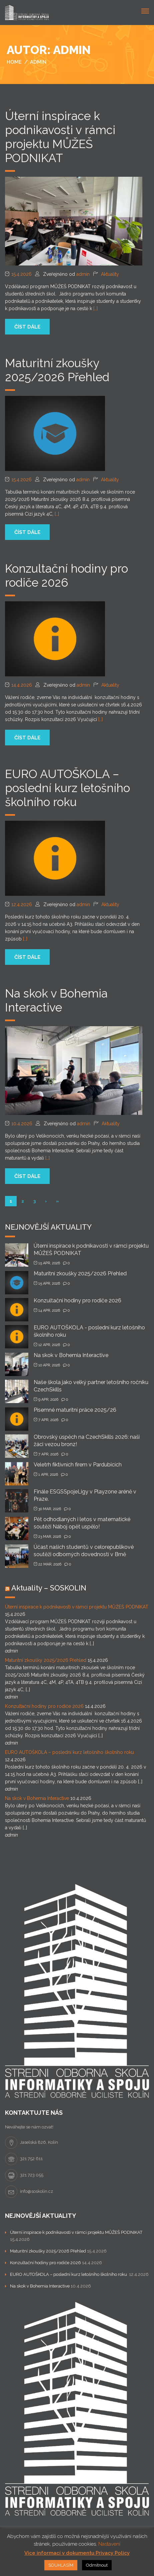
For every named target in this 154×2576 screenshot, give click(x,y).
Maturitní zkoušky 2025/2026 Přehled (57, 370)
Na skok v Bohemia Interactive (56, 1000)
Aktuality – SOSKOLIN (48, 1587)
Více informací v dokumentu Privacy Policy (77, 2553)
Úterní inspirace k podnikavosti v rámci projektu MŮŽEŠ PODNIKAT (60, 137)
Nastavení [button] (109, 2544)
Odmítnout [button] (97, 2565)
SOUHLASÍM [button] (60, 2565)
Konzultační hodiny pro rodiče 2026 (66, 575)
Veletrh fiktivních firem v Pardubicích (78, 1464)
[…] (95, 308)
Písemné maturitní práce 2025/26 (75, 1410)
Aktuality (110, 274)
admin (83, 274)
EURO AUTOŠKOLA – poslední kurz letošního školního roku (67, 788)
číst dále (27, 327)
